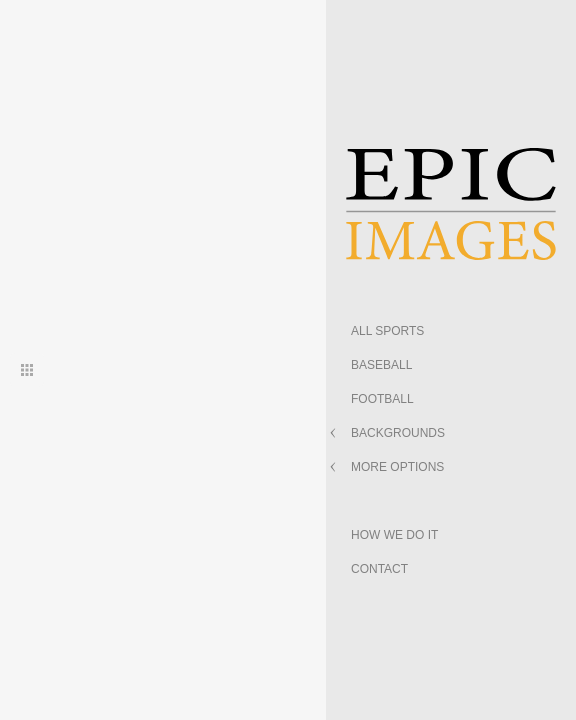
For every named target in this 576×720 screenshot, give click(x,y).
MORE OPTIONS (397, 467)
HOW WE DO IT (394, 535)
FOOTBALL (382, 399)
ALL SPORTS (387, 331)
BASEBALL (381, 365)
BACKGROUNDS (398, 433)
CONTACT (379, 569)
